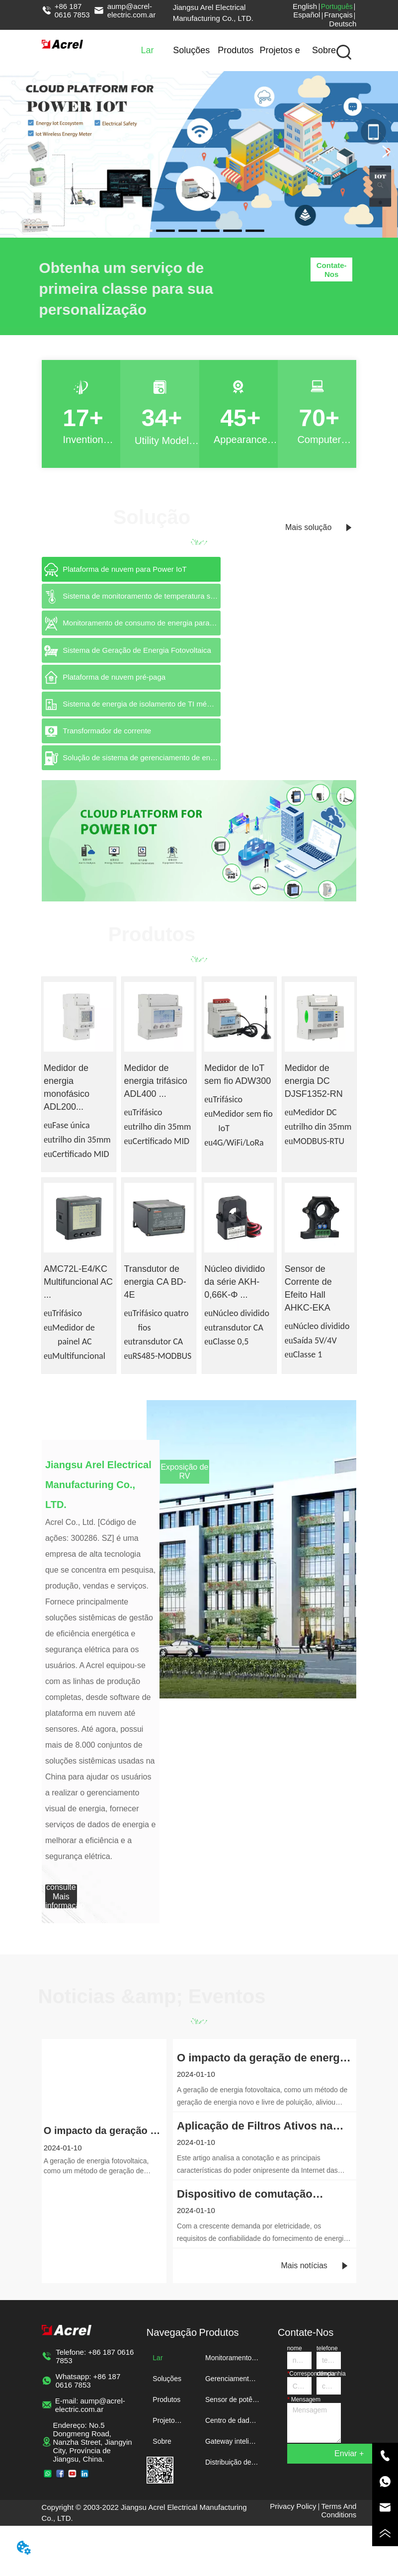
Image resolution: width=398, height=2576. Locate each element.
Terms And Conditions (338, 2510)
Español (306, 14)
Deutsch (342, 23)
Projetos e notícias (280, 58)
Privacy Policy (293, 2506)
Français (338, 14)
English (305, 6)
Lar (147, 50)
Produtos (235, 50)
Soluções (191, 50)
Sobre (324, 50)
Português (337, 6)
